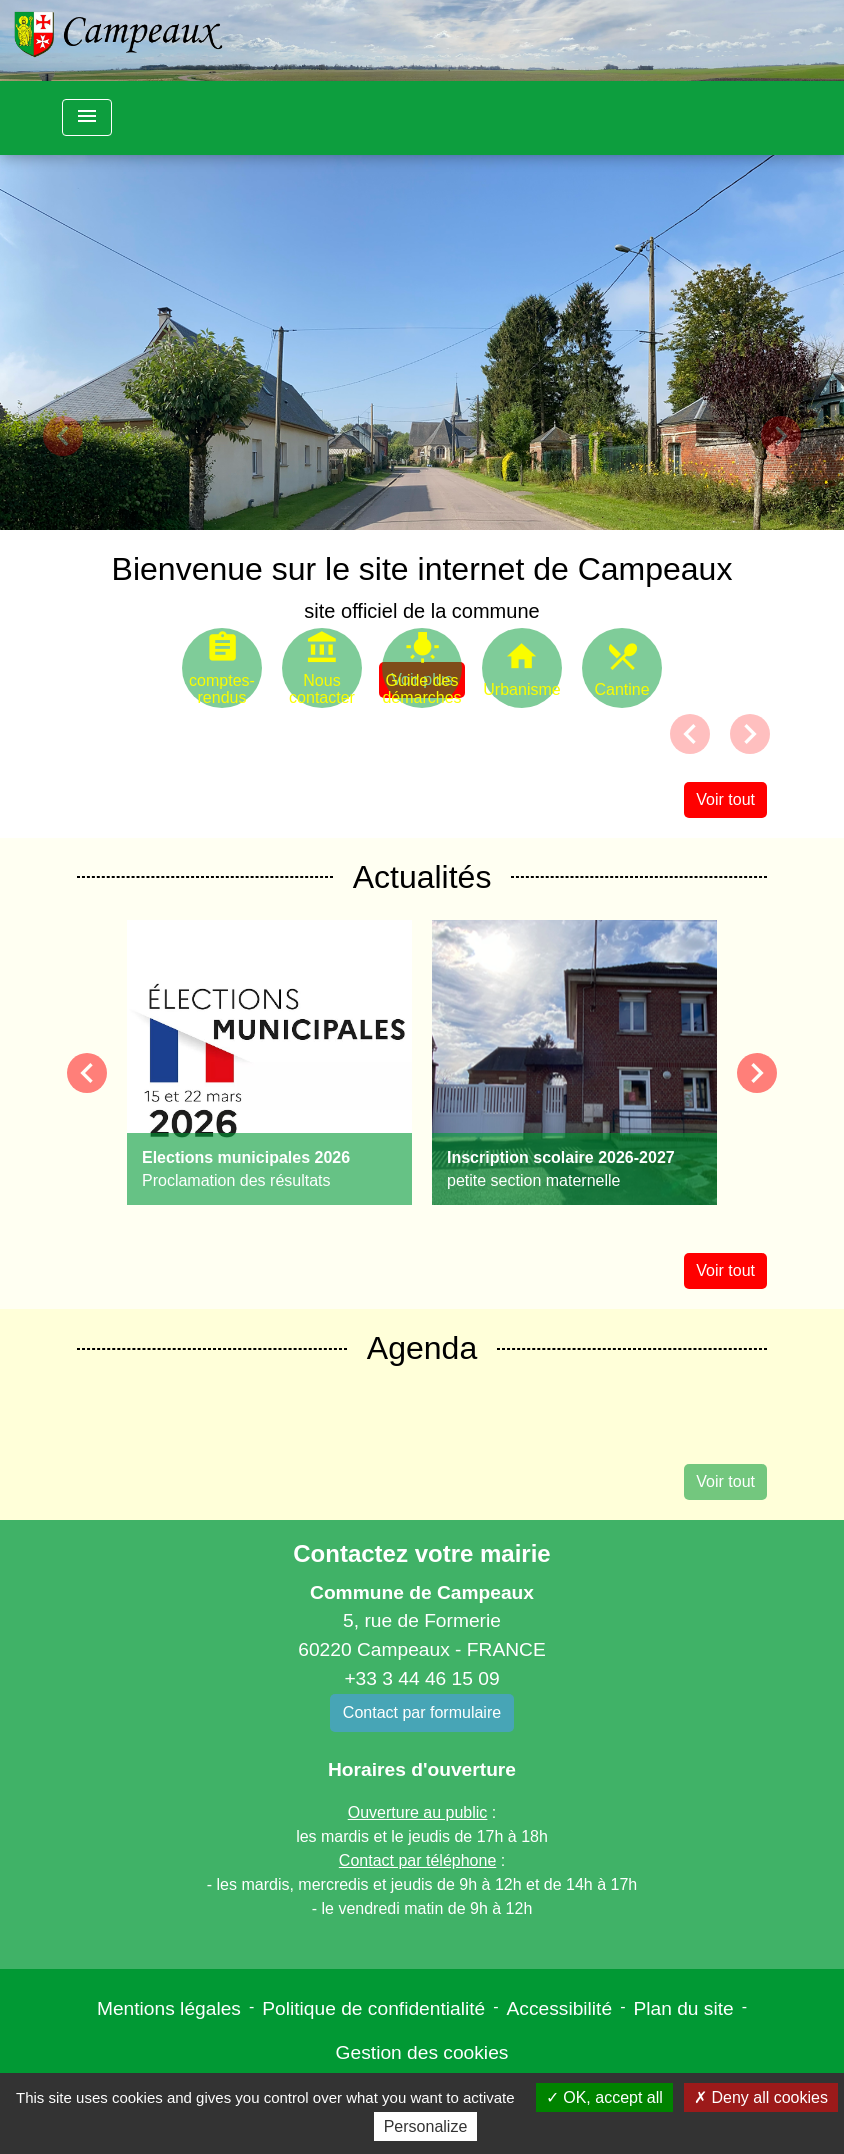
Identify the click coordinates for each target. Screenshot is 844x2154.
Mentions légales (169, 2008)
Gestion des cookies (422, 2052)
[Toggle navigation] (87, 117)
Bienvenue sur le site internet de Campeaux (422, 569)
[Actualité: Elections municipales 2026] (269, 1062)
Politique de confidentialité (373, 2008)
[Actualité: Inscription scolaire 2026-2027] (574, 1062)
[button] (63, 436)
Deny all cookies (761, 2097)
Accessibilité (560, 2008)
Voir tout (725, 799)
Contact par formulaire (422, 1712)
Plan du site (683, 2008)
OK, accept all (604, 2097)
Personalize (426, 2126)
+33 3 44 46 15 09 (421, 1678)
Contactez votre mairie (421, 1553)
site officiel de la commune (421, 611)
